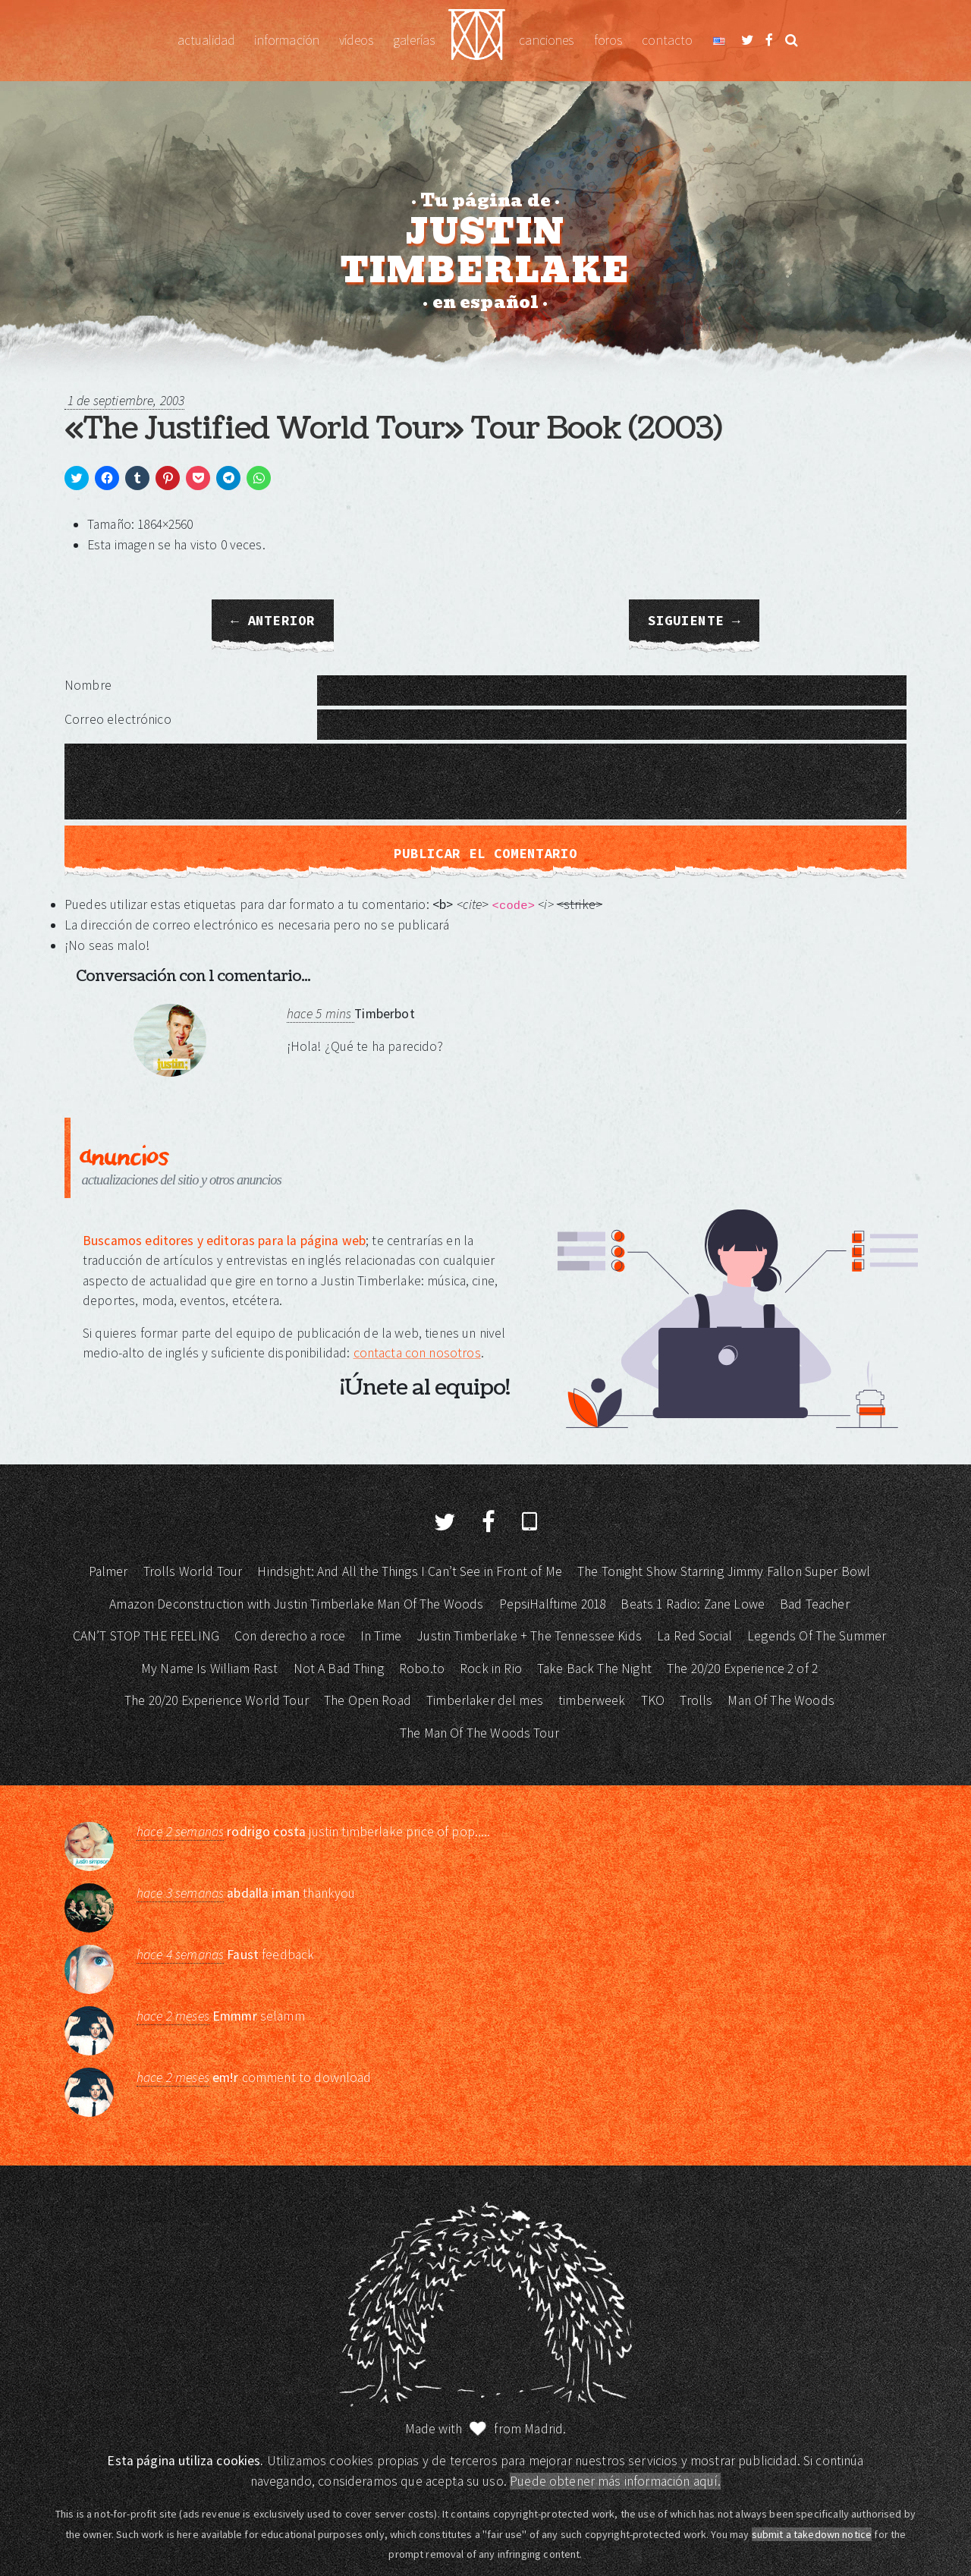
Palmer (108, 1571)
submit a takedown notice (812, 2534)
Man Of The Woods (780, 1700)
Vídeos (356, 40)
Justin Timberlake (476, 40)
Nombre (88, 685)
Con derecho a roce (289, 1636)
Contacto (667, 40)
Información (286, 40)
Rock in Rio (491, 1668)
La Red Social (694, 1636)
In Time (380, 1636)
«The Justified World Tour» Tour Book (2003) (393, 428)
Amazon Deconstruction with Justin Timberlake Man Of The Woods (296, 1604)
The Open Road (367, 1700)
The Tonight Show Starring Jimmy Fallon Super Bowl (723, 1571)
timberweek (592, 1700)
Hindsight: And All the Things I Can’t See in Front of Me (409, 1571)
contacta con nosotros (417, 1353)
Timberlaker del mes (484, 1700)
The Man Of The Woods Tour (479, 1733)
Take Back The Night (594, 1668)
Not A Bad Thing (339, 1668)
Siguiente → (694, 620)
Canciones (546, 40)
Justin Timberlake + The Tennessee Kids (529, 1636)
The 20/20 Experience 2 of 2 (742, 1668)
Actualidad (206, 40)
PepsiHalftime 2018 (552, 1604)
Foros (608, 40)
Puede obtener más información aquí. (615, 2481)
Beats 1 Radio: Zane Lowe (693, 1604)
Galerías (414, 40)
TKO (653, 1700)
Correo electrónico (117, 719)
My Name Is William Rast (209, 1668)
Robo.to (422, 1668)
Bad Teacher (815, 1604)
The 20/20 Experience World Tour (216, 1700)
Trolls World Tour (193, 1571)
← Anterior (273, 620)
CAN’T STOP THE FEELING (146, 1636)
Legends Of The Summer (816, 1636)
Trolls (696, 1700)
